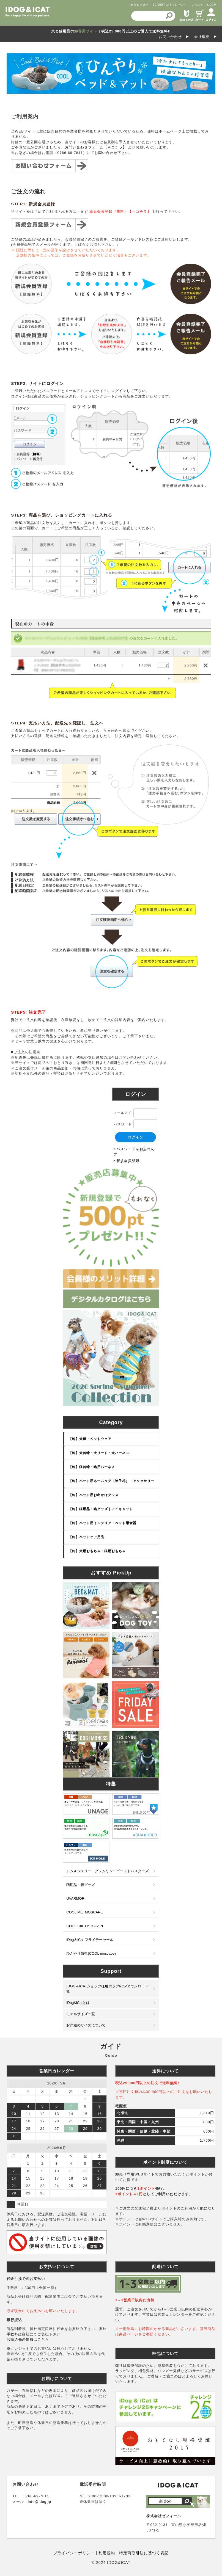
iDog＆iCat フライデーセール (89, 1940)
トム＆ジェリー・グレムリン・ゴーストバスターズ (107, 1871)
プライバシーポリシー (74, 2553)
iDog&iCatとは (78, 2003)
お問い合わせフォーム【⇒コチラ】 (96, 147)
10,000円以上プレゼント (170, 4)
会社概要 (202, 37)
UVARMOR (75, 1898)
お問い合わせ (170, 37)
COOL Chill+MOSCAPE (85, 1926)
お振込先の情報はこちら (28, 2339)
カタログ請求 (140, 4)
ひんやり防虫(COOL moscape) (91, 1953)
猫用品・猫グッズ (80, 1885)
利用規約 (106, 2553)
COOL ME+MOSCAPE (84, 1912)
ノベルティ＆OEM (203, 4)
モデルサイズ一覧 (80, 2014)
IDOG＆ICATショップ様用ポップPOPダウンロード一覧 (109, 1989)
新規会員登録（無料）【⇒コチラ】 (120, 211)
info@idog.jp (39, 2502)
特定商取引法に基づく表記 (143, 2553)
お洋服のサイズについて (86, 2025)
